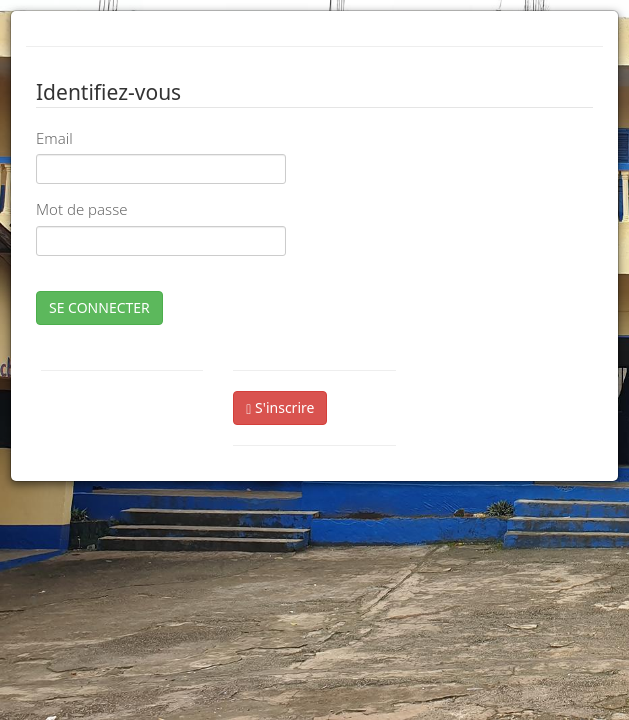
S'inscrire (280, 407)
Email (54, 138)
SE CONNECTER (99, 307)
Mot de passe (81, 209)
